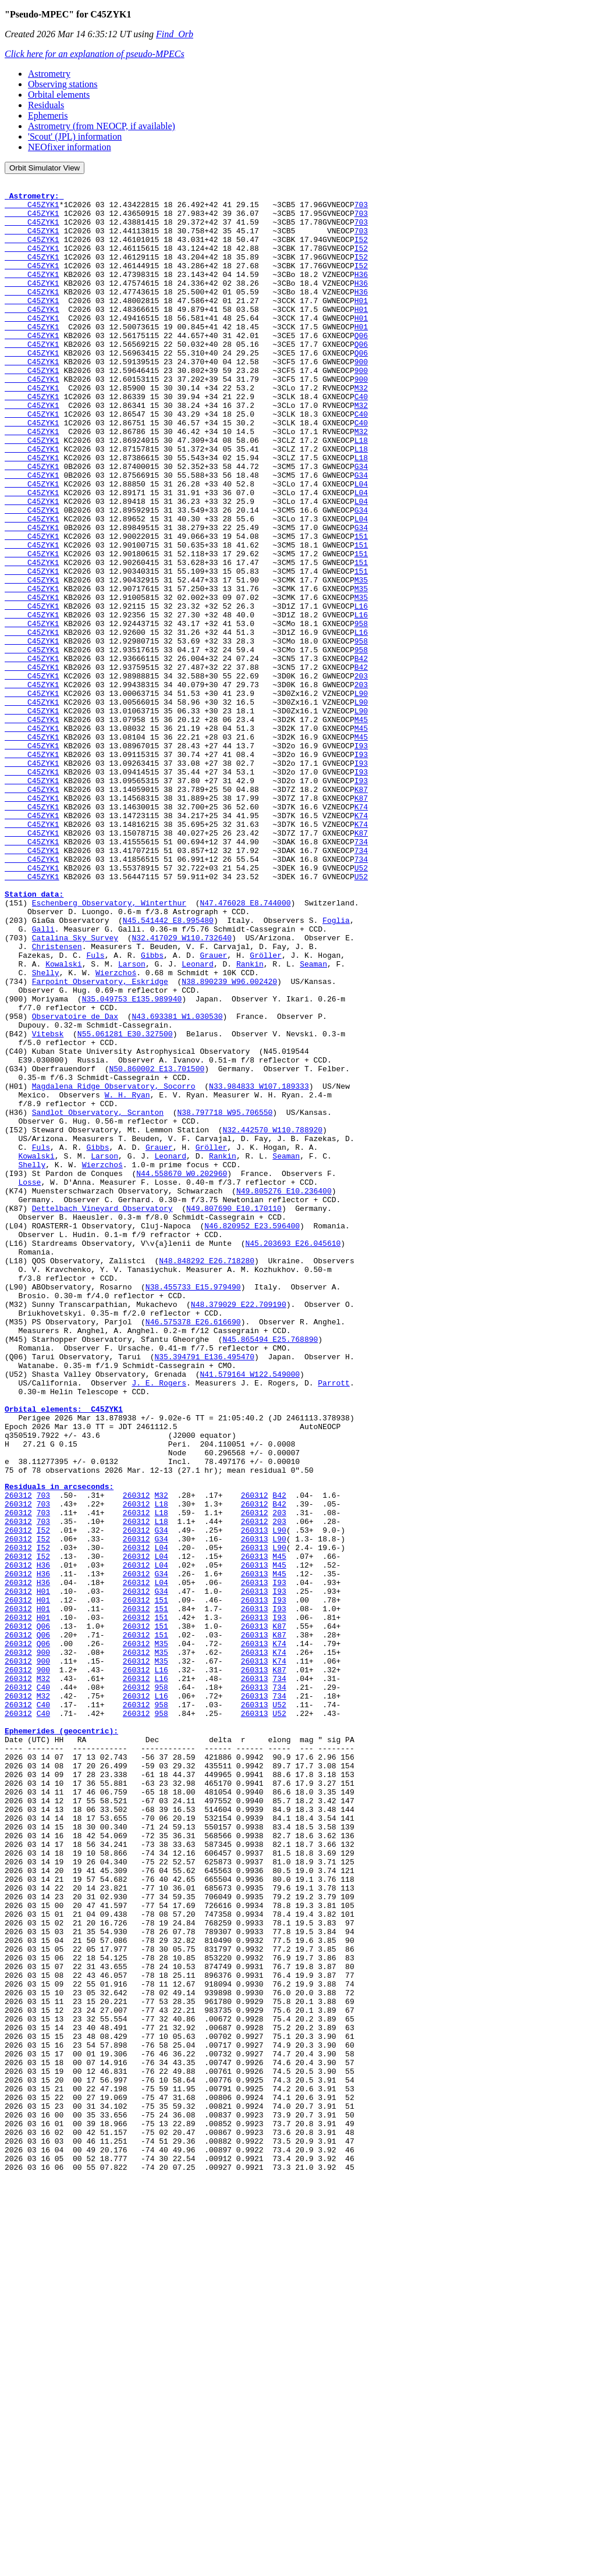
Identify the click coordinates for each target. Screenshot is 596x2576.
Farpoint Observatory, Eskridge (100, 1141)
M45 (361, 827)
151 (361, 607)
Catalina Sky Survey (75, 1089)
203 (361, 775)
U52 (361, 1005)
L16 (361, 691)
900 (361, 398)
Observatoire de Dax (75, 1183)
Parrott (334, 1623)
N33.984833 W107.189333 (259, 1267)
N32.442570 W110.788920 (272, 1319)
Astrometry (49, 74)
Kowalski (63, 1120)
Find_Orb (174, 34)
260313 (254, 1798)
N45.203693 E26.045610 (292, 1456)
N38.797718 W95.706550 (224, 1299)
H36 (361, 293)
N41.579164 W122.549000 (250, 1613)
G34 (361, 523)
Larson (132, 1120)
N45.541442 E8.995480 (168, 1068)
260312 (18, 1756)
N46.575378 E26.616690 (193, 1550)
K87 (361, 911)
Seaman (313, 1120)
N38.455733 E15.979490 (193, 1508)
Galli (43, 1079)
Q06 (361, 366)
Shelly (45, 1131)
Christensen (57, 1100)
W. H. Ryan (127, 1278)
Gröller (266, 1110)
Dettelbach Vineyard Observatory (102, 1414)
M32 (361, 429)
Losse (29, 1382)
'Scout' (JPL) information (75, 136)
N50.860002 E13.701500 (156, 1246)
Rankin (250, 1120)
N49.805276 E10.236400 (284, 1393)
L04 (361, 544)
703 (361, 209)
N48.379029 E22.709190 (238, 1529)
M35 (361, 660)
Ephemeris (48, 115)
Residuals (46, 105)
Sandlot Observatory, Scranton (98, 1299)
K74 (361, 932)
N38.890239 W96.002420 (229, 1141)
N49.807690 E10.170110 (234, 1414)
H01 (361, 324)
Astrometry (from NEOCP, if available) (101, 126)
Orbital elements (59, 95)
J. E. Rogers (159, 1623)
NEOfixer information (69, 147)
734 (361, 974)
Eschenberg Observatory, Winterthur (109, 1047)
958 (361, 712)
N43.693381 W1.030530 (177, 1183)
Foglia (336, 1068)
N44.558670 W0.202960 (181, 1372)
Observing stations (63, 84)
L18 (361, 492)
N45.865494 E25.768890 (270, 1571)
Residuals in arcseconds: (59, 1746)
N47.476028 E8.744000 (245, 1047)
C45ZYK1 (32, 209)
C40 (361, 440)
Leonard (198, 1120)
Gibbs (152, 1110)
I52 (361, 251)
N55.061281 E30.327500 (125, 1204)
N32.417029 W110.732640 (182, 1089)
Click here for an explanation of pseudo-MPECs (95, 54)
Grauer (213, 1110)
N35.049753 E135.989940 (132, 1162)
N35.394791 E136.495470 (204, 1592)
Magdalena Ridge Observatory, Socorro (114, 1267)
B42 (361, 754)
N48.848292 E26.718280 (206, 1477)
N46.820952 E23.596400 (252, 1435)
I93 (361, 859)
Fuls (95, 1110)
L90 (361, 796)
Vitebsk (48, 1204)
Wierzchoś (115, 1131)
